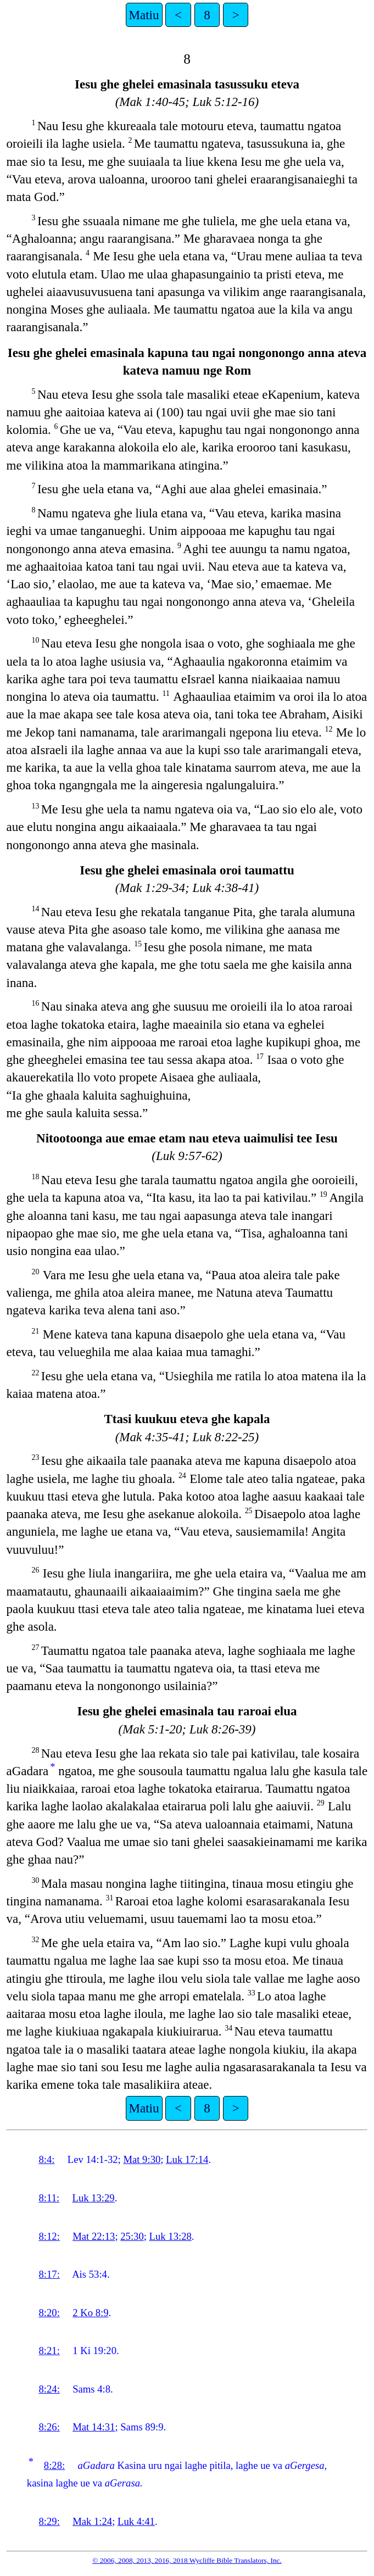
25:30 (132, 2236)
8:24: (48, 2389)
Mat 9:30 (141, 2159)
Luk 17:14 (187, 2159)
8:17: (48, 2274)
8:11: (48, 2198)
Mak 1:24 (92, 2521)
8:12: (48, 2236)
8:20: (48, 2312)
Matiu (144, 15)
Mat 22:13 (93, 2236)
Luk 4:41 (136, 2521)
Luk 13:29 (93, 2198)
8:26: (48, 2427)
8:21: (48, 2350)
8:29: (48, 2521)
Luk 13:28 (170, 2236)
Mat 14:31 (93, 2427)
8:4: (46, 2159)
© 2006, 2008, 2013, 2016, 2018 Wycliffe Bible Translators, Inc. (187, 2560)
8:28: (54, 2465)
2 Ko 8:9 (90, 2312)
